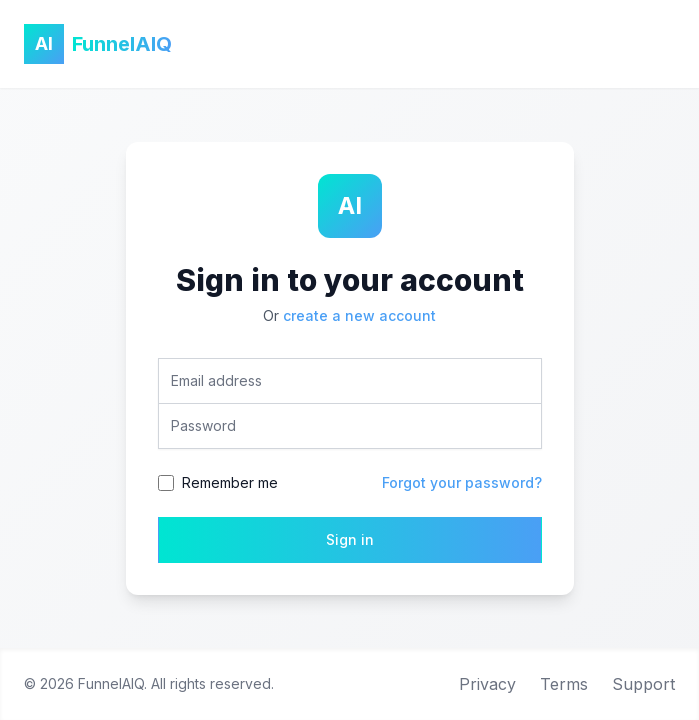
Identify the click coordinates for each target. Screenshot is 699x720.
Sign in (350, 539)
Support (643, 684)
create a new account (359, 315)
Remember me (230, 482)
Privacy (487, 684)
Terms (564, 684)
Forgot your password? (462, 482)
